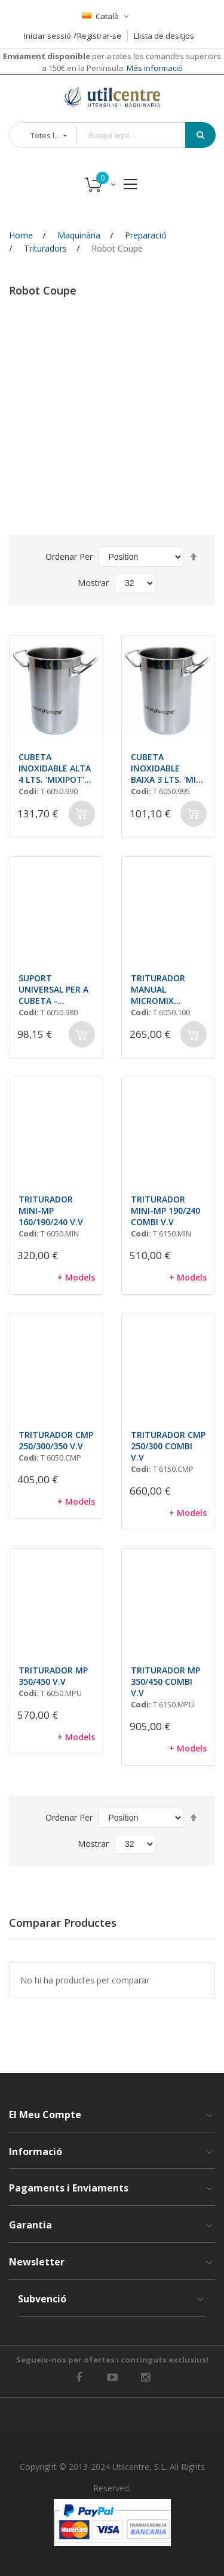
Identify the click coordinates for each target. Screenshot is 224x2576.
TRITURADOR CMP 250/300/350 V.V (56, 1440)
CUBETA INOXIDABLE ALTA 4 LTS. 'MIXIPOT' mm (55, 768)
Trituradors (45, 248)
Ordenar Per (69, 556)
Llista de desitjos (164, 35)
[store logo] (112, 97)
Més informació (154, 68)
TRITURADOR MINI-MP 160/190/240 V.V (51, 1210)
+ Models (76, 1277)
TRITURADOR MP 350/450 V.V (53, 1675)
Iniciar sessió (47, 35)
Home (21, 235)
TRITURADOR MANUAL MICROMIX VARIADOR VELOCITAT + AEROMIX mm (159, 989)
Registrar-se (99, 35)
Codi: (29, 791)
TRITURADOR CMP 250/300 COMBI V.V (168, 1446)
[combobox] (139, 135)
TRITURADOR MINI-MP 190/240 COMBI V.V (165, 1210)
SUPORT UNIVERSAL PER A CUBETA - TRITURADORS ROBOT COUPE (53, 989)
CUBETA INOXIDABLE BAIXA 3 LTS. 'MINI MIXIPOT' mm (168, 768)
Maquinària (78, 235)
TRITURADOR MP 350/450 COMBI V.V (165, 1681)
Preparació (146, 235)
